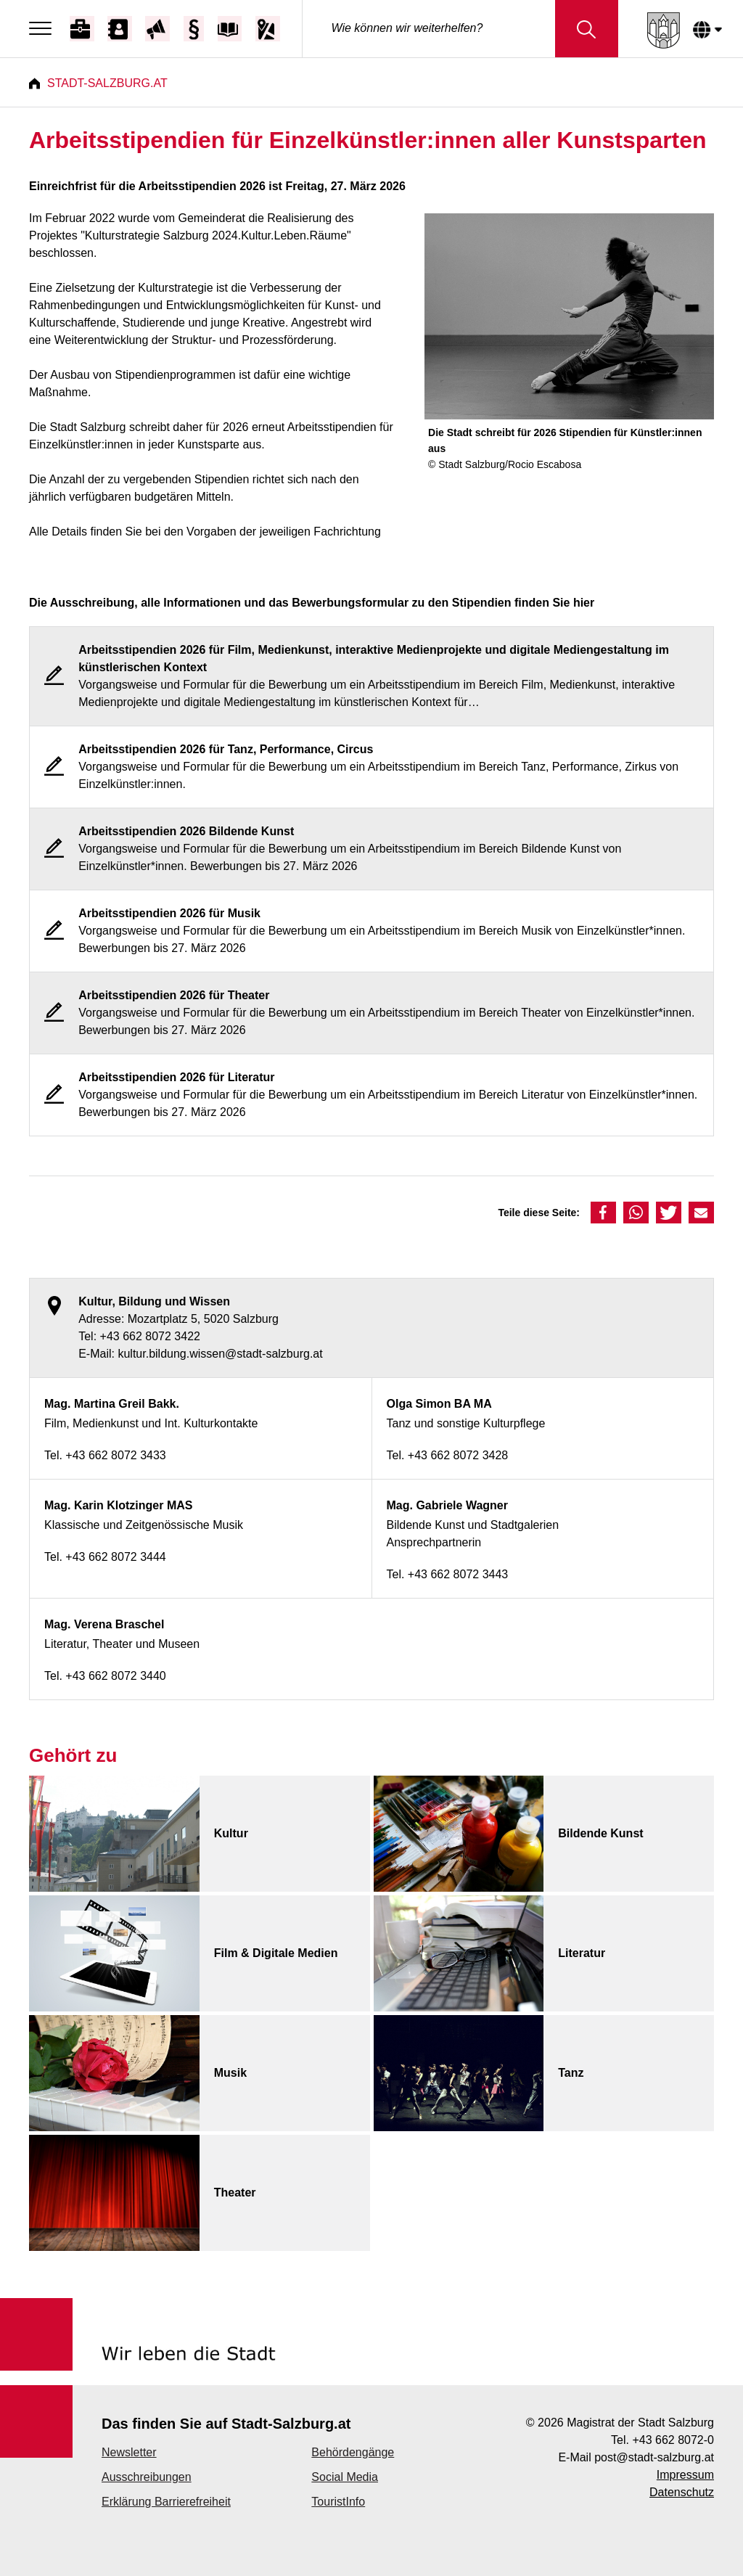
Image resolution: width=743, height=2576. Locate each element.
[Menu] (44, 29)
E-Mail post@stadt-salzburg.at (636, 2457)
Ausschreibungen (147, 2477)
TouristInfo (338, 2501)
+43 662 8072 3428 (458, 1455)
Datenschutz (681, 2492)
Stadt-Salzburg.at (107, 83)
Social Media (344, 2477)
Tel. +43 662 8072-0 (662, 2440)
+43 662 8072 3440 (115, 1676)
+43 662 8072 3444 (115, 1557)
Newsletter (129, 2452)
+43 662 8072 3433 (115, 1455)
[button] (603, 1212)
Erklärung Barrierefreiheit (166, 2501)
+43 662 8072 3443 (458, 1574)
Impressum (685, 2475)
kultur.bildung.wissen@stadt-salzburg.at (220, 1354)
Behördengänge (352, 2452)
